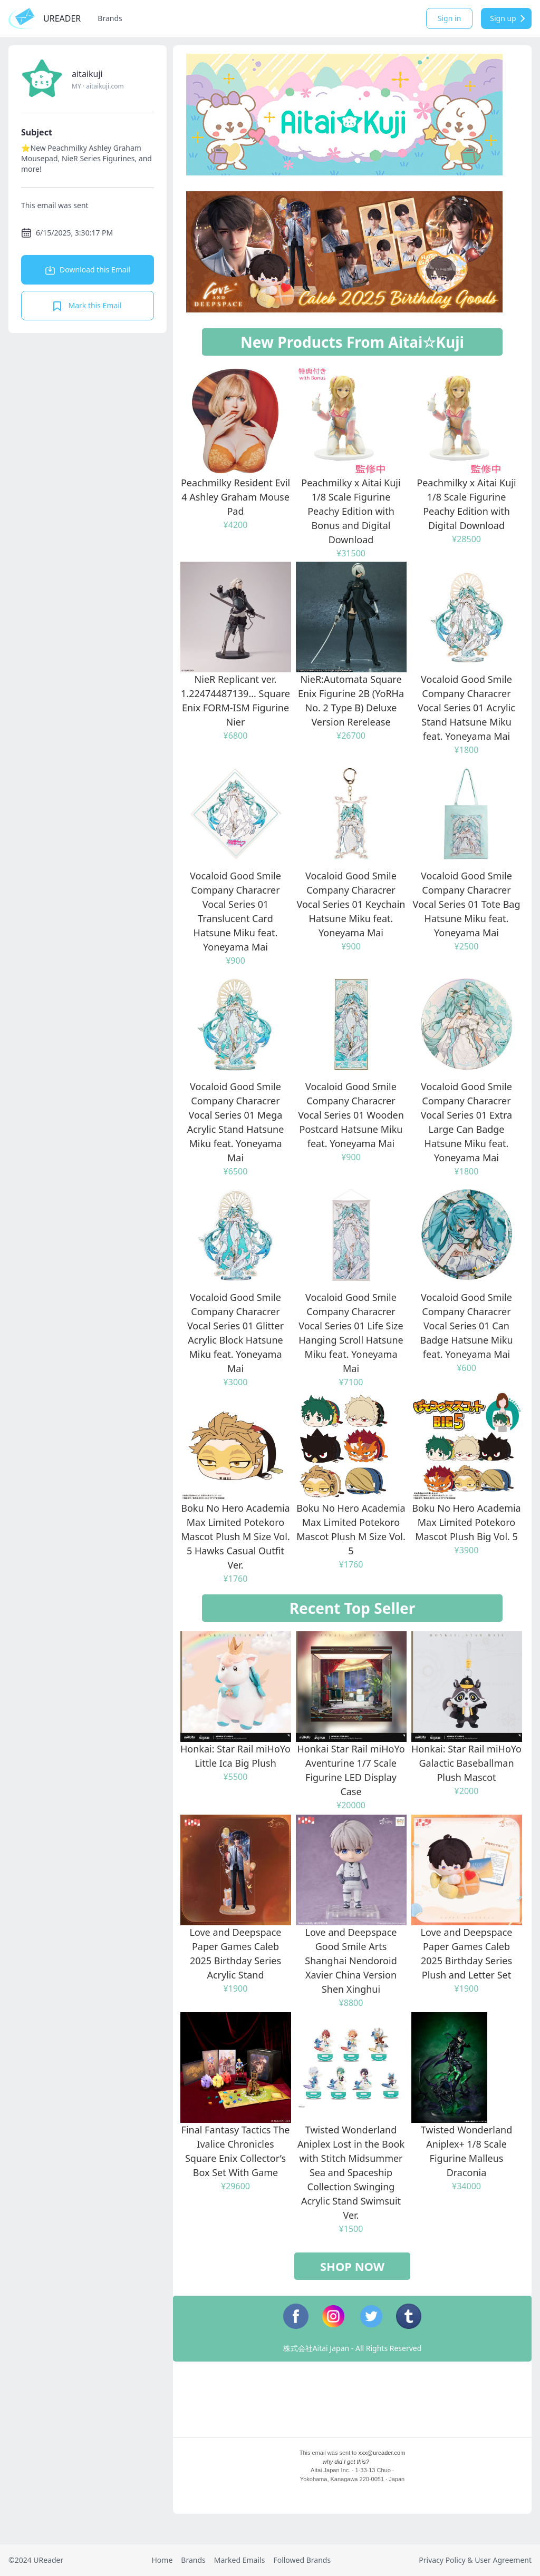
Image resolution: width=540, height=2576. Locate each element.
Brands (110, 18)
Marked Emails (239, 2560)
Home (161, 2560)
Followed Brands (302, 2560)
